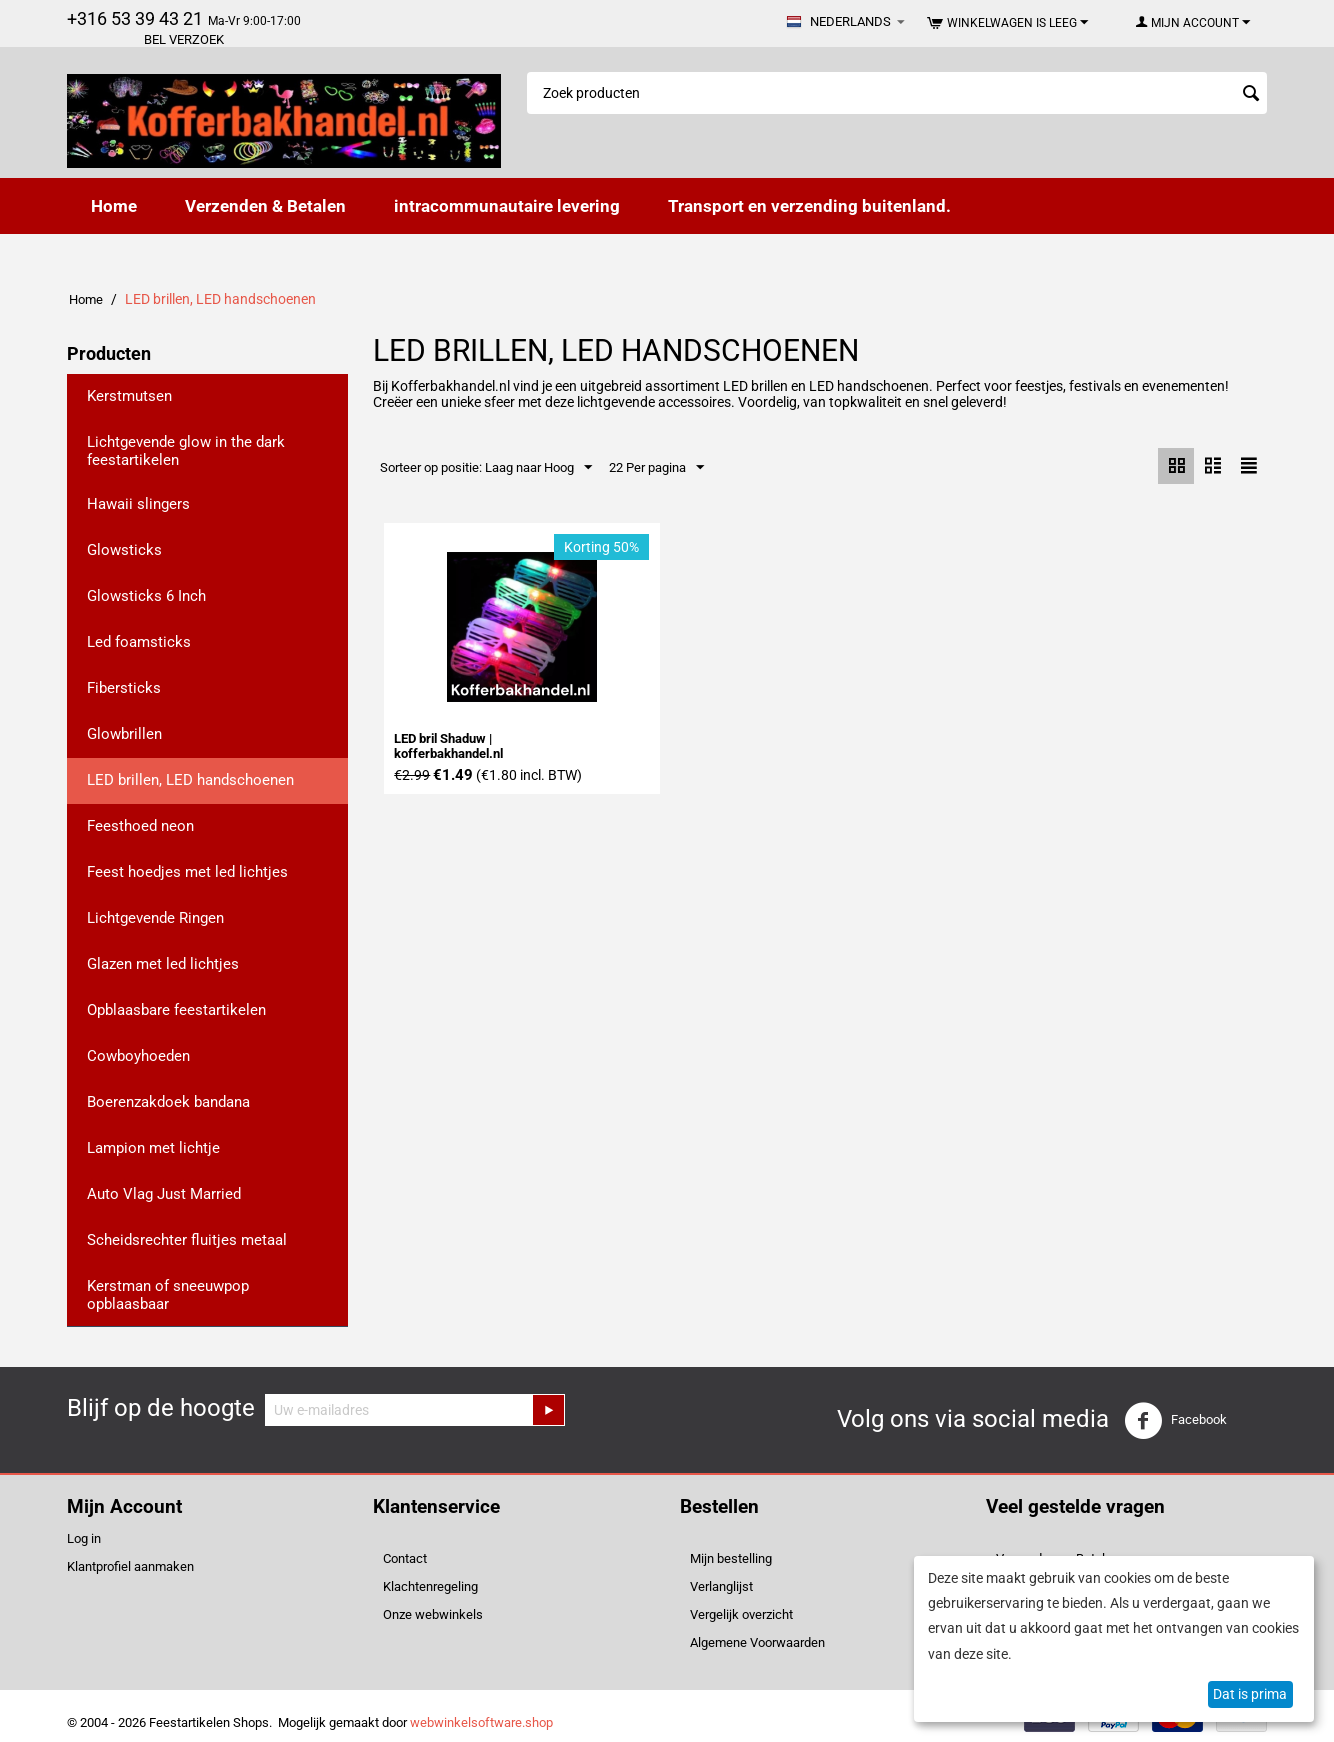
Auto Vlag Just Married (164, 1194)
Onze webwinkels (433, 1614)
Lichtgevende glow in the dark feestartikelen (186, 451)
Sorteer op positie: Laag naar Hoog (486, 468)
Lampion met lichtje (153, 1148)
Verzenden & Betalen (265, 206)
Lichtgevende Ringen (155, 918)
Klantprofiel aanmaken (130, 1566)
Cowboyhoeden (138, 1056)
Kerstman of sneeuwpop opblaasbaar (168, 1295)
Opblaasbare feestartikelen (176, 1010)
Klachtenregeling (430, 1586)
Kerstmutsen (129, 396)
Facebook (1175, 1421)
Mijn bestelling (731, 1558)
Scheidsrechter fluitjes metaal (187, 1240)
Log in (84, 1538)
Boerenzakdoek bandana (168, 1102)
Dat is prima (1250, 1694)
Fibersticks (124, 688)
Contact (405, 1558)
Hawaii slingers (138, 504)
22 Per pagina (656, 468)
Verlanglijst (721, 1586)
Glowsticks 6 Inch (146, 596)
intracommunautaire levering (507, 206)
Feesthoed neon (140, 826)
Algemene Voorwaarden (757, 1642)
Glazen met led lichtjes (163, 964)
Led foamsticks (139, 642)
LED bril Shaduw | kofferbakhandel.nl (448, 747)
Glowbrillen (124, 734)
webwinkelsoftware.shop (481, 1722)
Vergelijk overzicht (741, 1614)
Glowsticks (124, 550)
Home (114, 206)
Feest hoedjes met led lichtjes (187, 872)
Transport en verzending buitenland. (809, 206)
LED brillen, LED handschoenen (190, 780)
